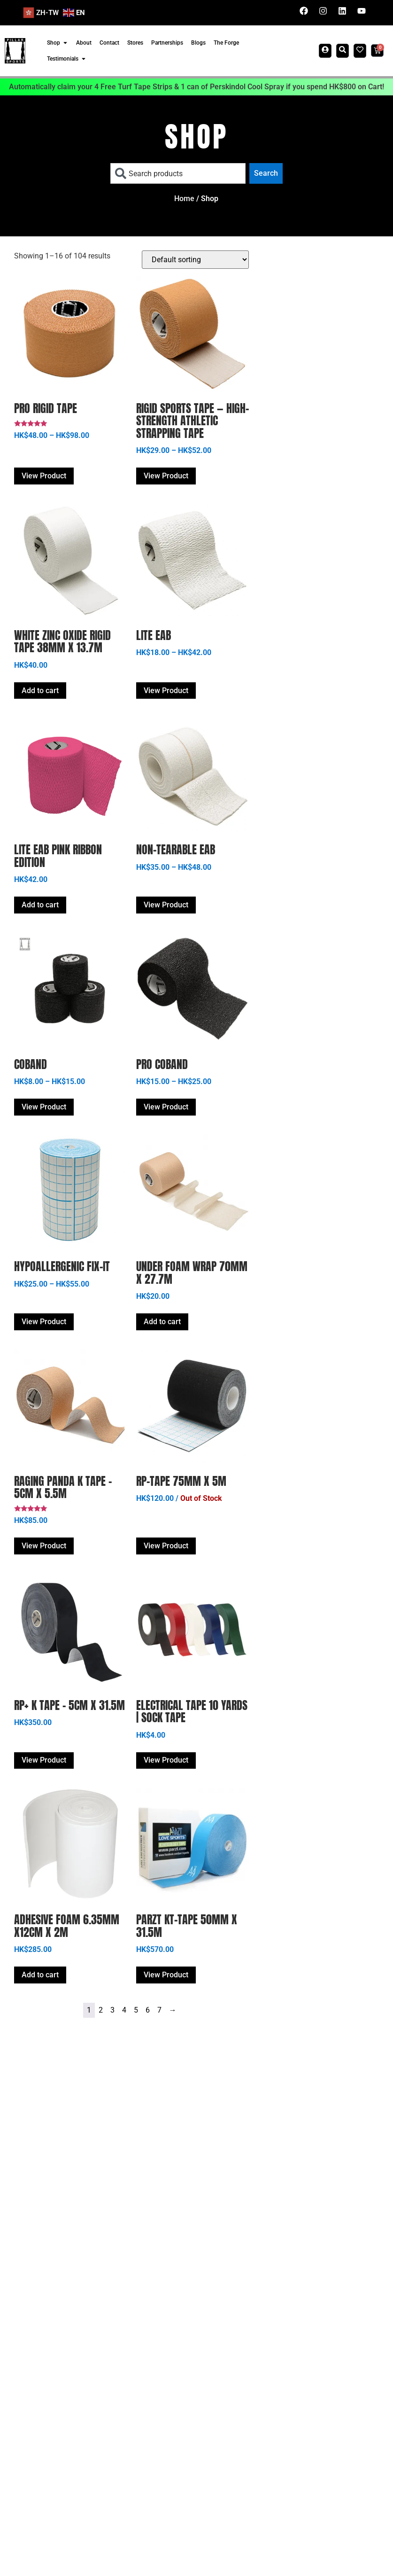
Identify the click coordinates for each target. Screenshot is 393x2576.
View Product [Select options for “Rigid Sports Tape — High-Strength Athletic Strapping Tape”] (166, 475)
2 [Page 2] (101, 2010)
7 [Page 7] (159, 2010)
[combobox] (178, 173)
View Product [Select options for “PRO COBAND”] (166, 1106)
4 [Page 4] (124, 2010)
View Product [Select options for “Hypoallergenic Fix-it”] (44, 1321)
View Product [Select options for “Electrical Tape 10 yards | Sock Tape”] (166, 1760)
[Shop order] (195, 259)
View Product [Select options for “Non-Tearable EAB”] (166, 904)
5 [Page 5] (136, 2010)
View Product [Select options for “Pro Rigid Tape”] (44, 475)
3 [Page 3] (112, 2010)
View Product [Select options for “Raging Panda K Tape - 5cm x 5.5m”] (44, 1545)
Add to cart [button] (40, 690)
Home (184, 198)
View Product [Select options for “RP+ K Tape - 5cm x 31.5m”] (44, 1760)
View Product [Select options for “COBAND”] (44, 1106)
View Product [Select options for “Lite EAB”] (166, 690)
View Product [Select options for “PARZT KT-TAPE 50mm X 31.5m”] (166, 1974)
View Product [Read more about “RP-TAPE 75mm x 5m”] (166, 1545)
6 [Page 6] (148, 2010)
